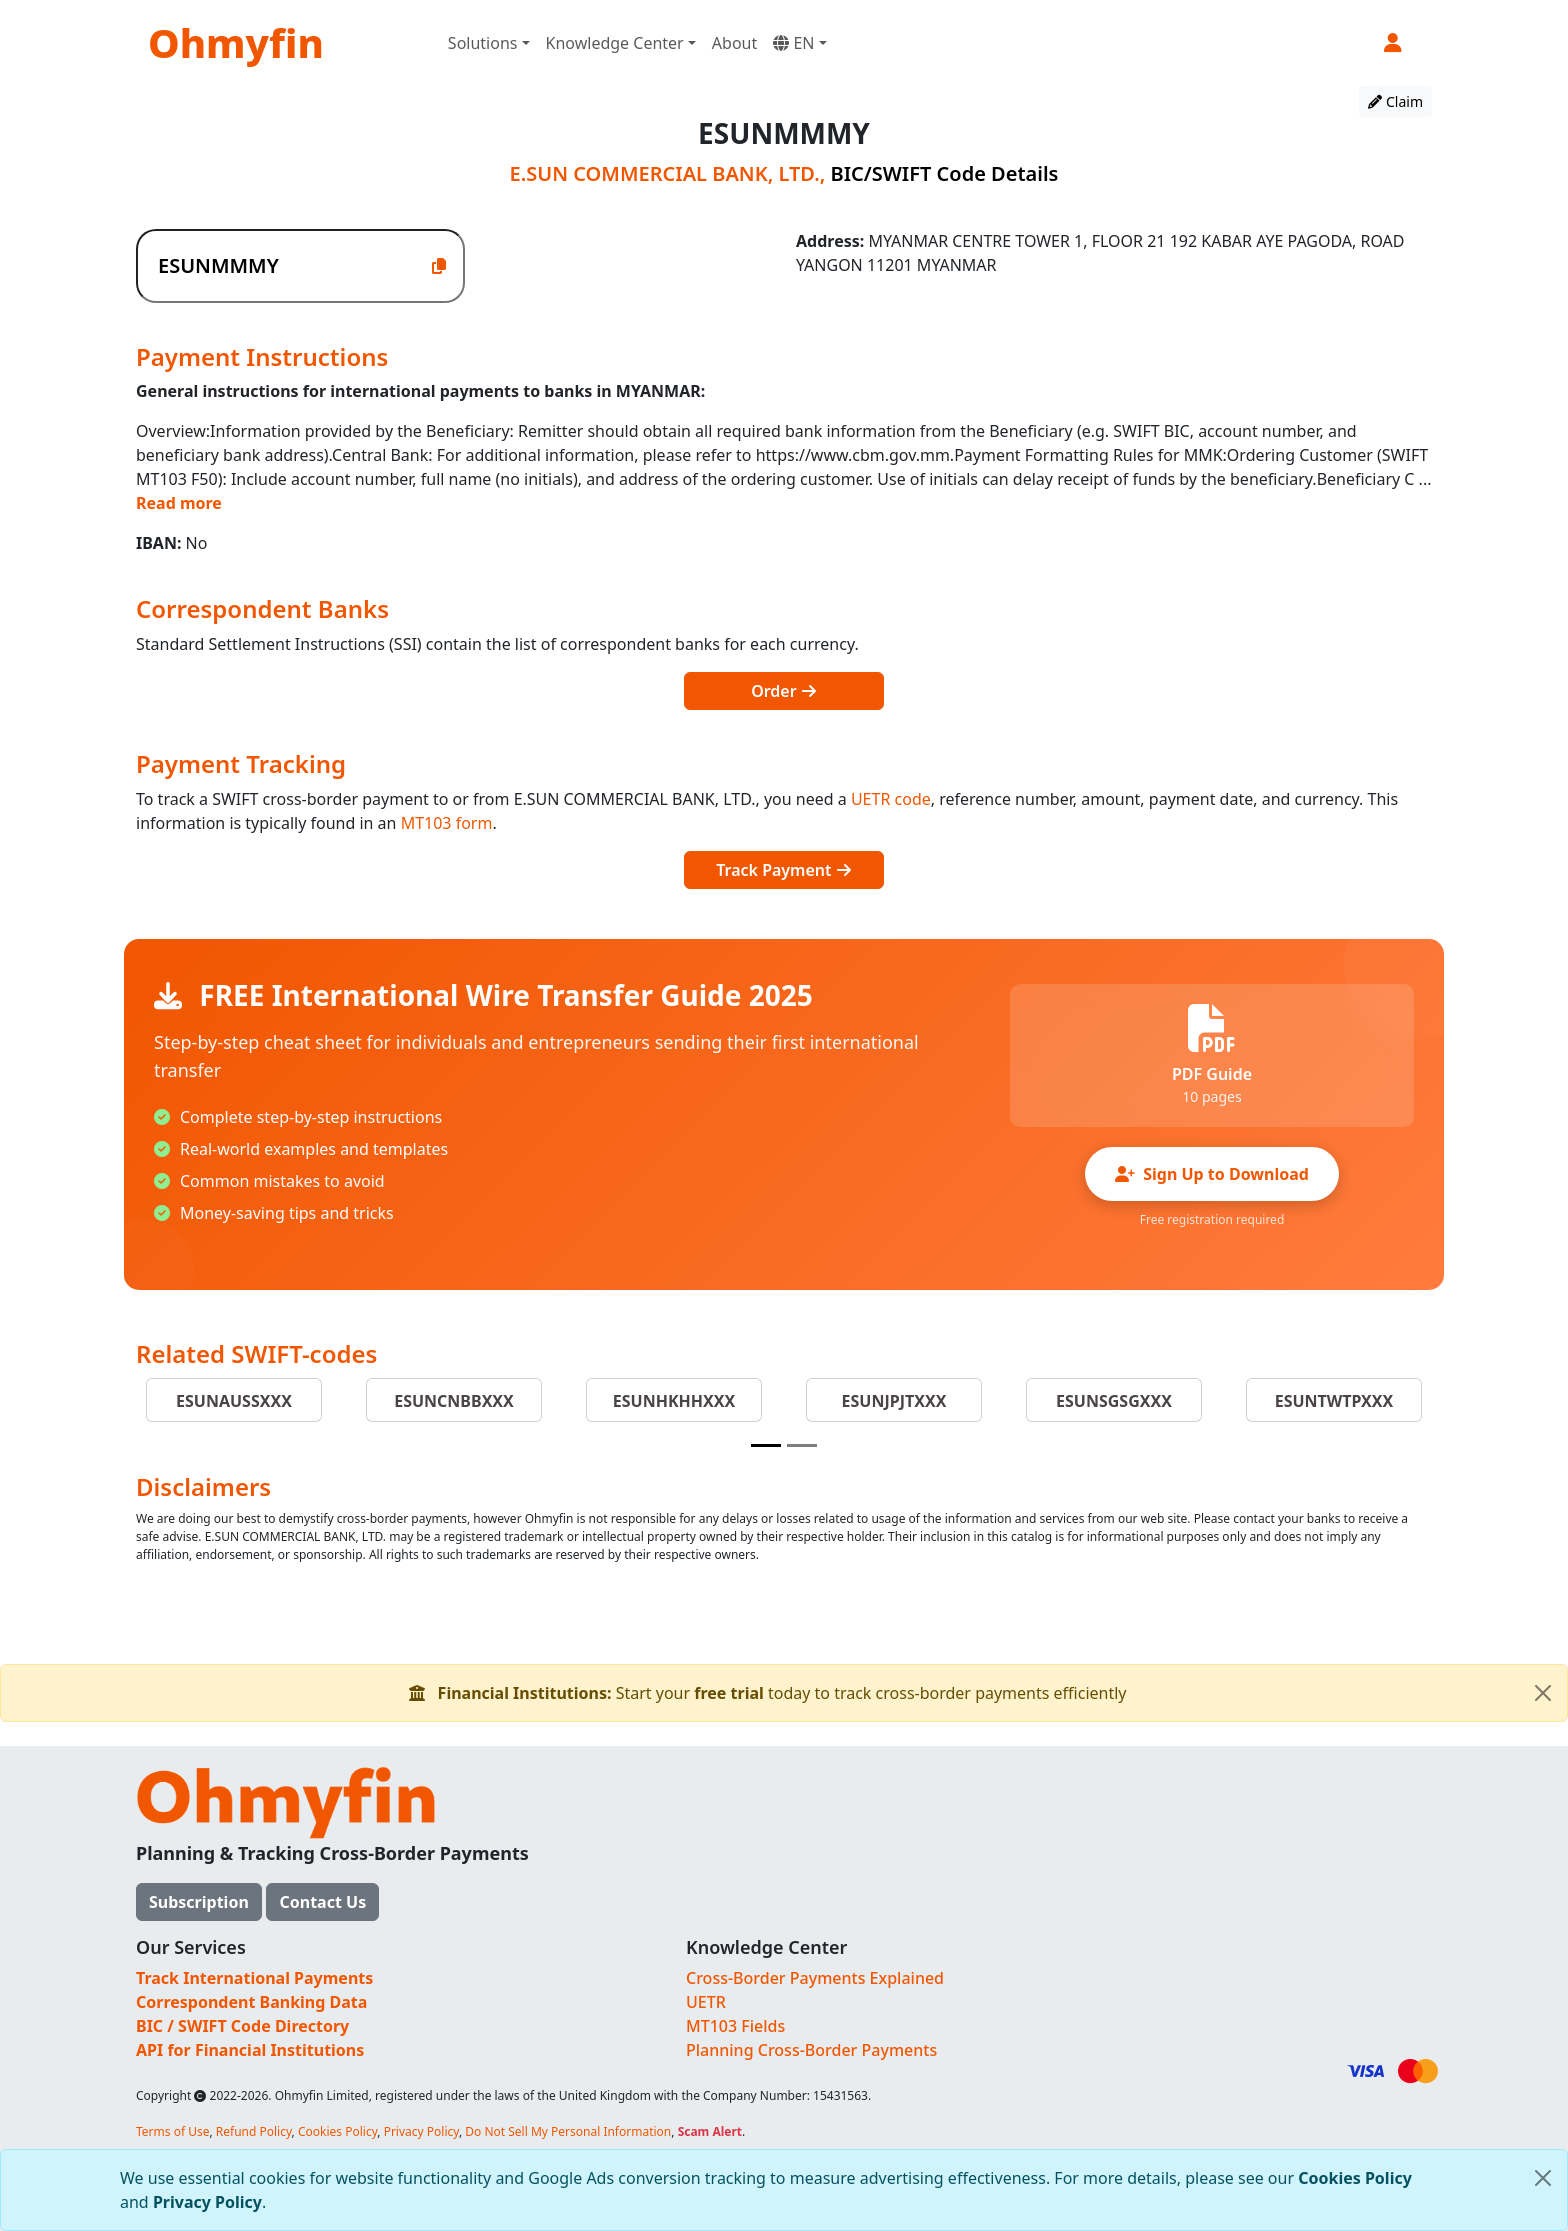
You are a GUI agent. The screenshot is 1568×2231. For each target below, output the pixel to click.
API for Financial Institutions (250, 2050)
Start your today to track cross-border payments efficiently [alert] (988, 1693)
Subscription (199, 1902)
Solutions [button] (483, 43)
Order (784, 691)
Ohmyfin (236, 42)
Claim (1395, 101)
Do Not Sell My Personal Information (568, 2131)
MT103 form (447, 823)
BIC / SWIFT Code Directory (242, 2026)
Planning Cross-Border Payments (811, 2050)
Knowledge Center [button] (615, 43)
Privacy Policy (207, 2202)
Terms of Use (172, 2131)
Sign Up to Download (1212, 1174)
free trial (729, 1693)
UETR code (891, 799)
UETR (706, 2002)
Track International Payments (254, 1978)
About (734, 43)
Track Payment (783, 870)
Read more (179, 503)
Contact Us (322, 1902)
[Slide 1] (766, 1445)
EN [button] (793, 43)
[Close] (1543, 2178)
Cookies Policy (1355, 2178)
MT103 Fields (735, 2026)
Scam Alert (710, 2131)
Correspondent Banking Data (251, 2002)
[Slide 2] (802, 1445)
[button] (1394, 42)
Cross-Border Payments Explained (815, 1978)
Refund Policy (254, 2131)
